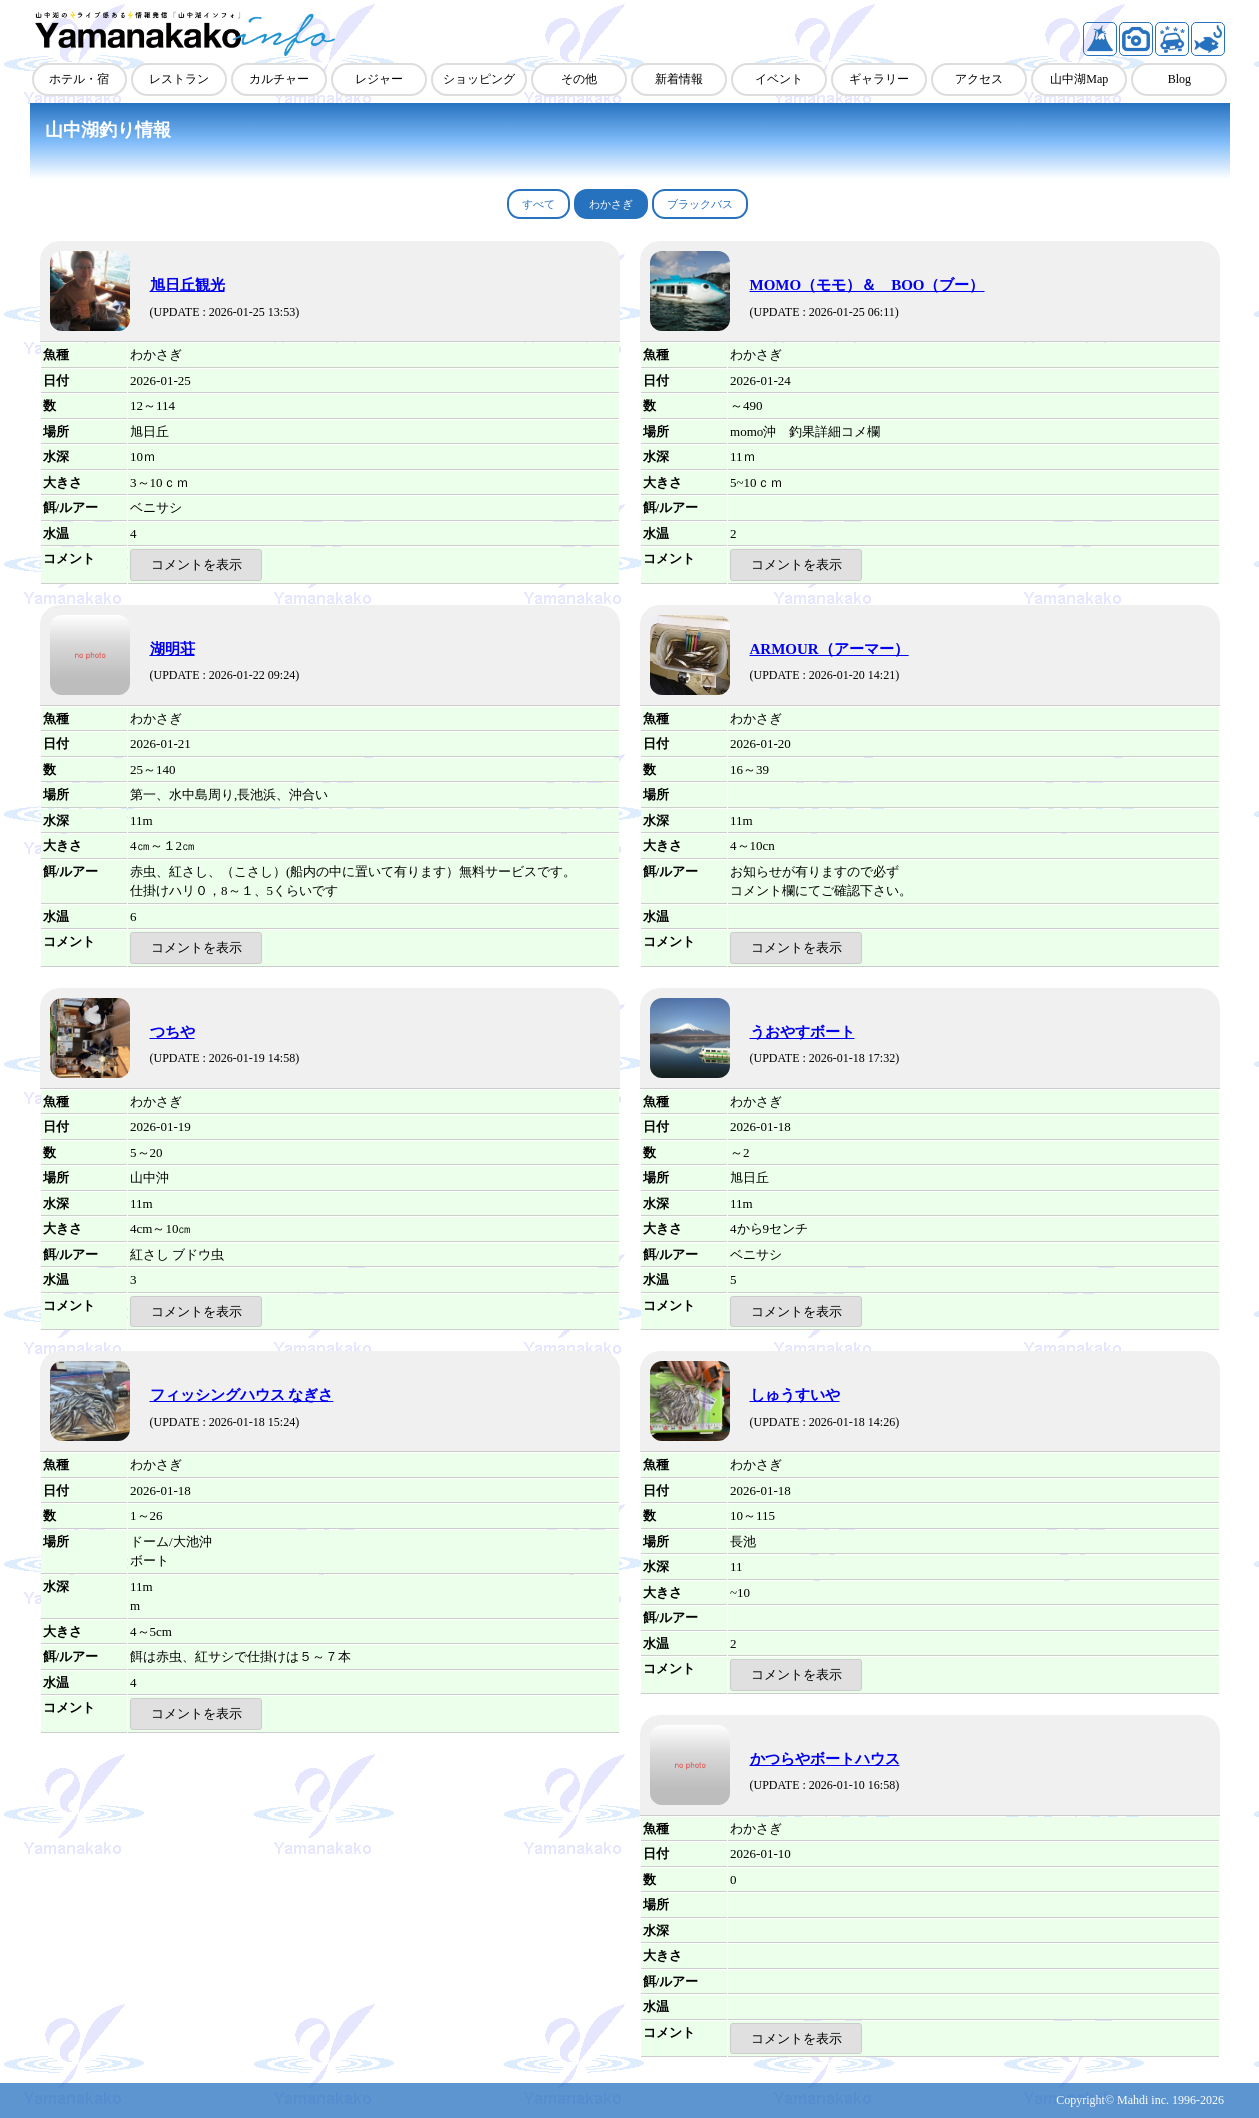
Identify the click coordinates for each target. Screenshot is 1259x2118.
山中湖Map (1079, 79)
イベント (779, 79)
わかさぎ (611, 204)
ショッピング (479, 79)
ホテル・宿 (79, 79)
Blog (1179, 79)
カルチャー (279, 79)
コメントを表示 (196, 564)
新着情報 (679, 79)
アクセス (979, 79)
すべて (538, 204)
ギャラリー (879, 79)
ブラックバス (700, 204)
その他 (579, 79)
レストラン (179, 79)
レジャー (379, 79)
